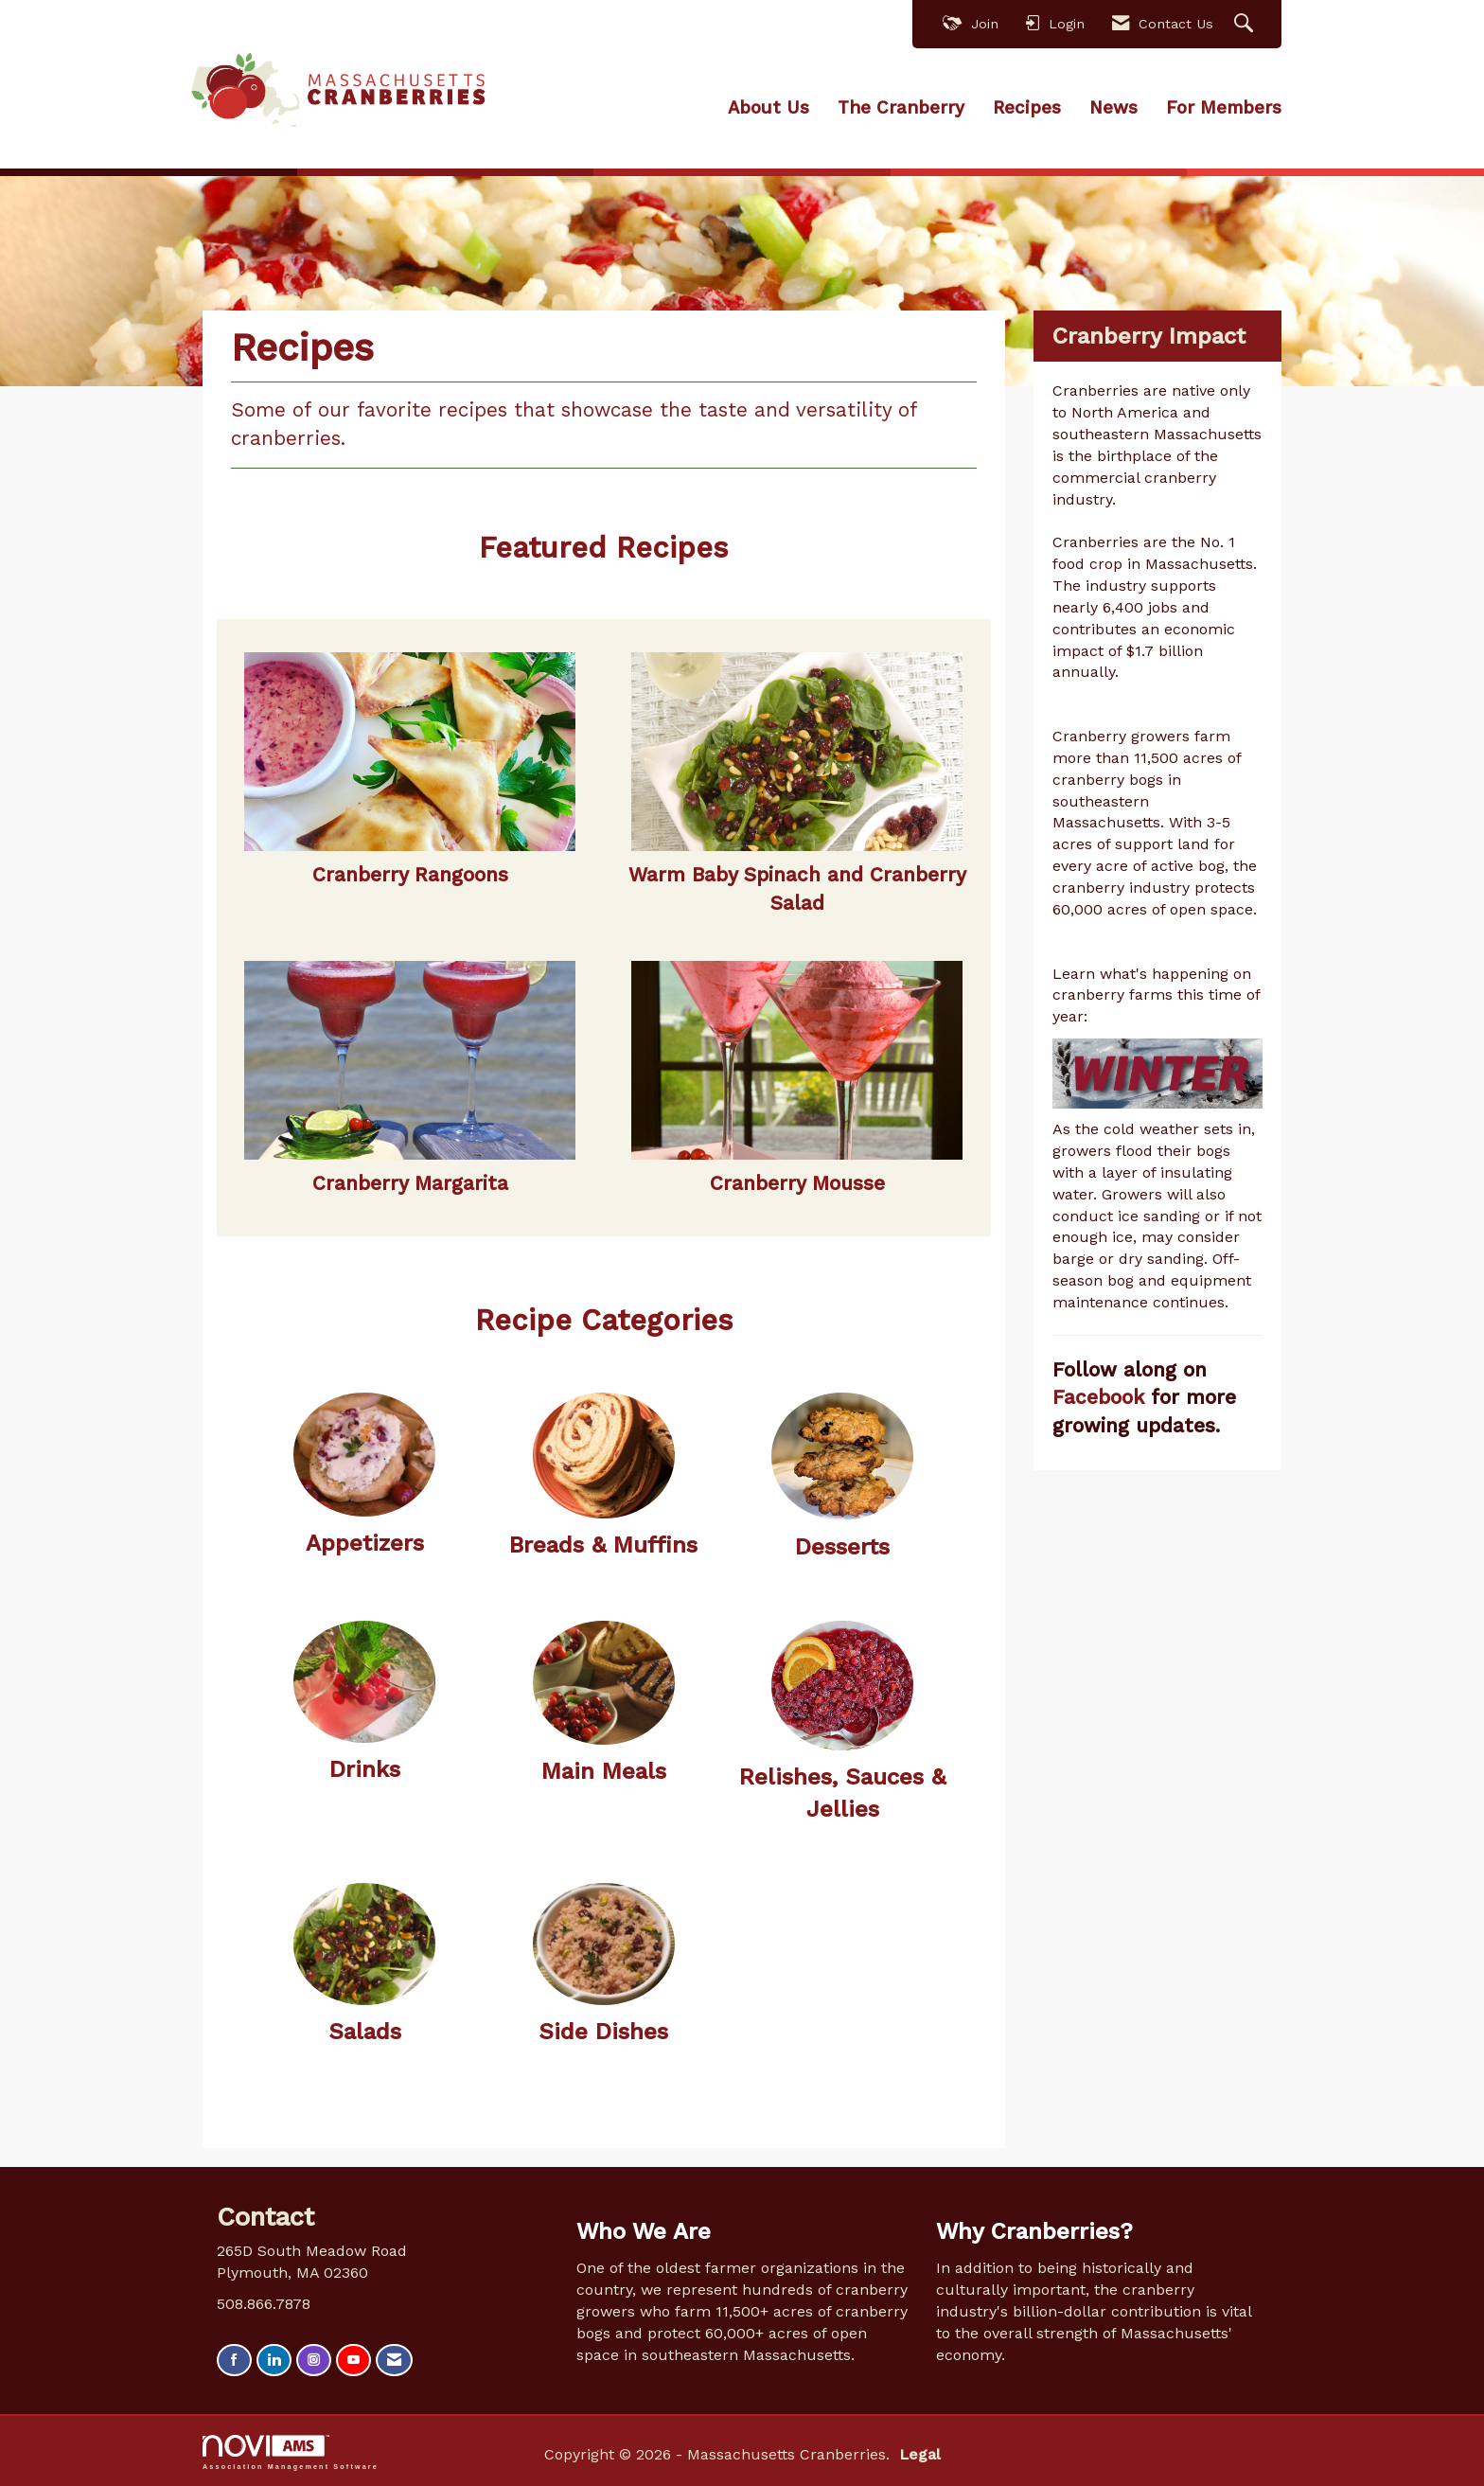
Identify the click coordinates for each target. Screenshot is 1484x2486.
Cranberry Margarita (410, 1181)
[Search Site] (1246, 24)
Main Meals (603, 1770)
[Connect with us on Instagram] (313, 2358)
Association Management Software (291, 2451)
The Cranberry (901, 107)
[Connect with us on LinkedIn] (274, 2358)
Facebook (1101, 1396)
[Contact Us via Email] (394, 2358)
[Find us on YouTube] (353, 2358)
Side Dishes (603, 2029)
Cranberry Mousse (797, 1181)
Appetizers (365, 1542)
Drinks (364, 1767)
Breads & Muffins (603, 1544)
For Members (1223, 107)
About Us (768, 107)
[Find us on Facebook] (234, 2358)
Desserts (842, 1545)
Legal (903, 2453)
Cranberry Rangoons (410, 873)
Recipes (1027, 107)
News (1113, 107)
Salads (364, 2029)
